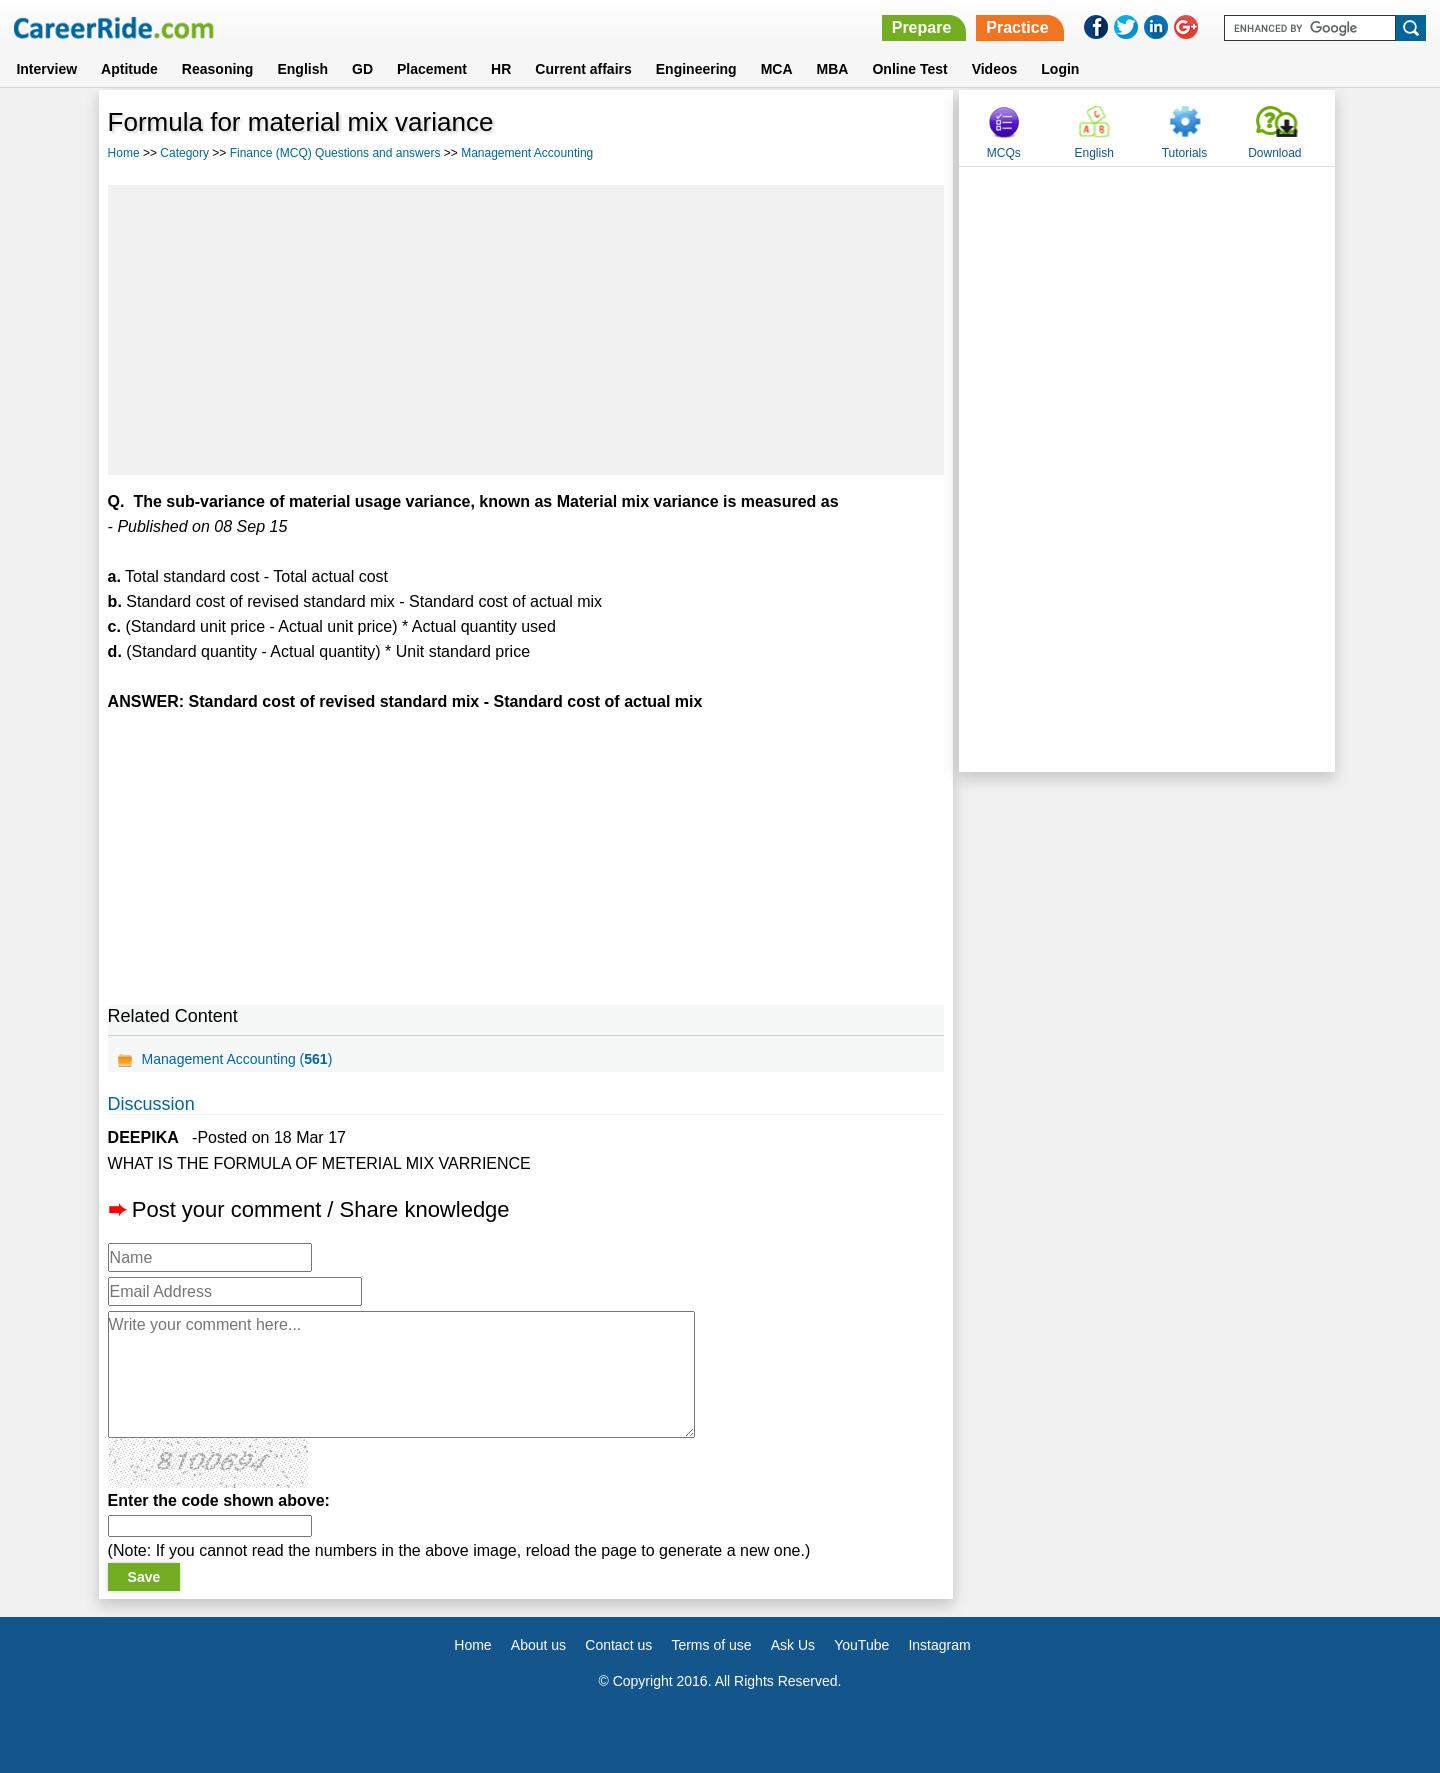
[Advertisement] (526, 330)
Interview (46, 69)
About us (538, 1645)
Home (124, 153)
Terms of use (711, 1645)
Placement (432, 69)
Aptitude (129, 69)
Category (184, 153)
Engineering (696, 69)
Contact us (618, 1645)
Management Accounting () (237, 1059)
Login (1060, 69)
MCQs (1004, 153)
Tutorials (1185, 153)
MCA (777, 69)
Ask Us (793, 1645)
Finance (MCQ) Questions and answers (335, 153)
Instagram (939, 1645)
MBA (833, 69)
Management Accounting (527, 153)
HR (501, 69)
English (302, 69)
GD (362, 69)
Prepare (922, 27)
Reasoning (218, 69)
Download (1274, 153)
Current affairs (583, 69)
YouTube (861, 1645)
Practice (1017, 27)
